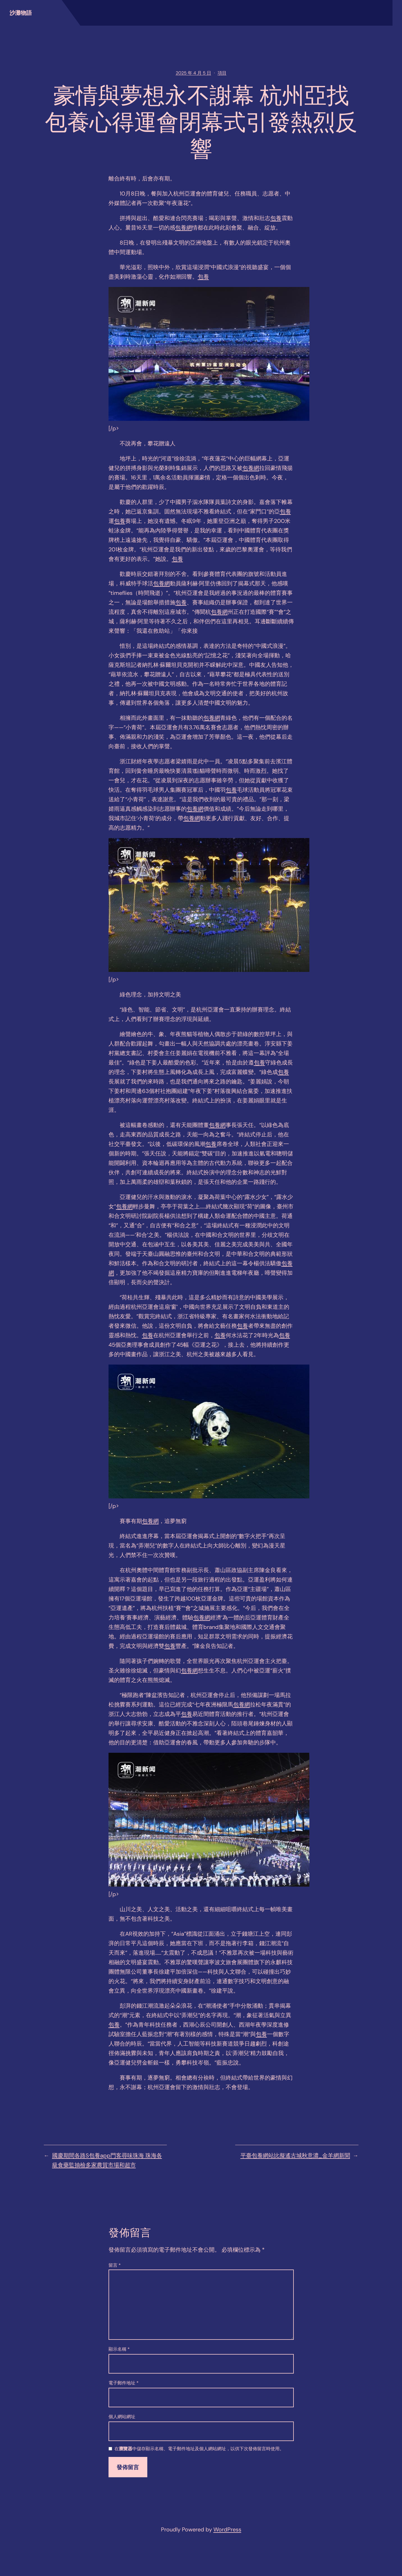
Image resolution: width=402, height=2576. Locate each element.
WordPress (227, 2529)
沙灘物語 (20, 12)
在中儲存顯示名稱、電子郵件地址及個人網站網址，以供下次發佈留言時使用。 (199, 2449)
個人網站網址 (122, 2417)
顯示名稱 (119, 2349)
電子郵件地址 (124, 2383)
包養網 (183, 227)
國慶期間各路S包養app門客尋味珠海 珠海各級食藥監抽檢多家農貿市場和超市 (107, 2160)
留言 (115, 2265)
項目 (222, 73)
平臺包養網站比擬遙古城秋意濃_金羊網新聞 (295, 2155)
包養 (275, 218)
